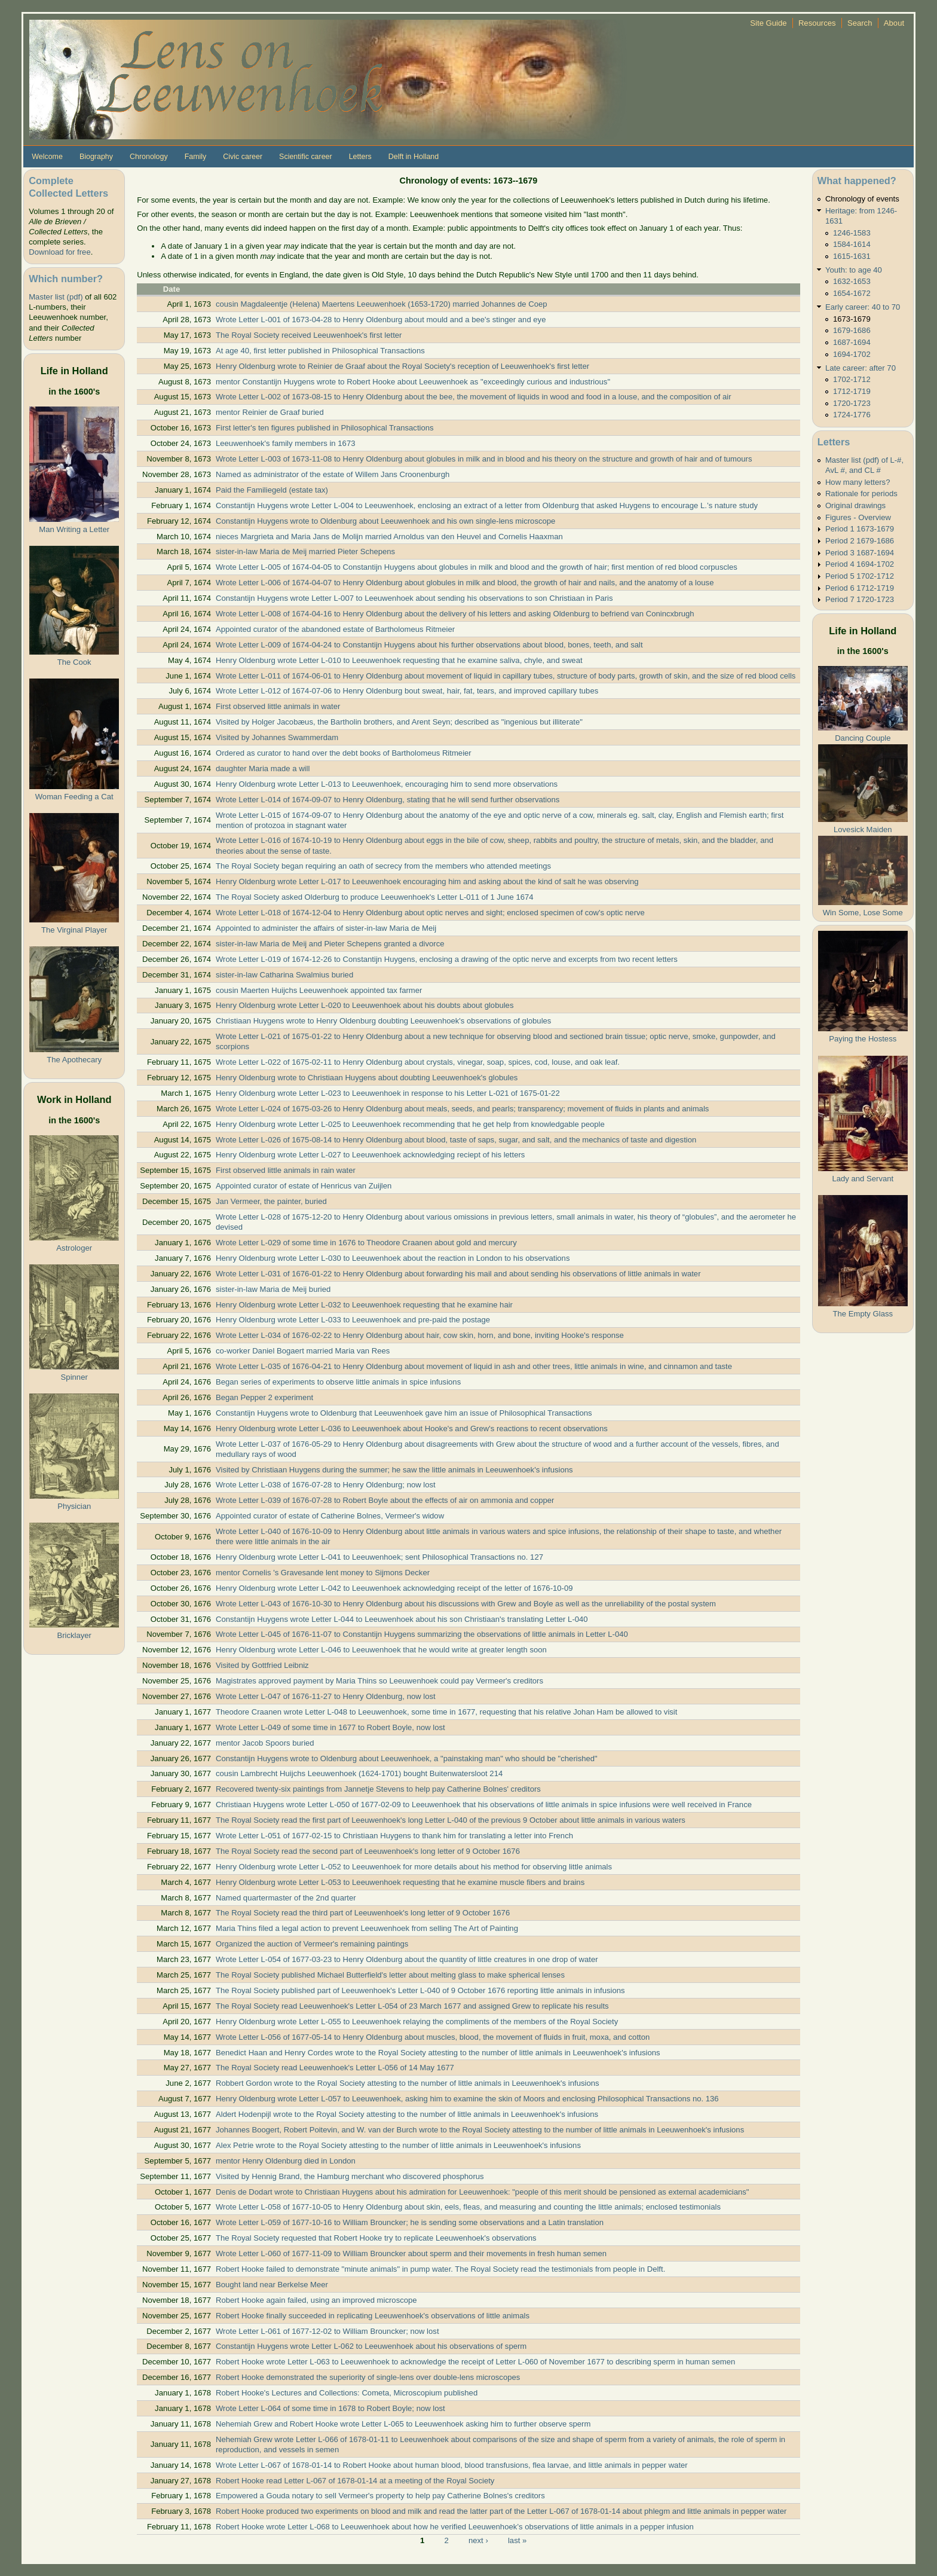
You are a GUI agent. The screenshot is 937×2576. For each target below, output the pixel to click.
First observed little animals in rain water (286, 1170)
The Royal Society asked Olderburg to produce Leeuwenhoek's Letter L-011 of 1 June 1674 (375, 897)
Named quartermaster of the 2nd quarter (286, 1897)
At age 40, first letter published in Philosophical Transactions (320, 350)
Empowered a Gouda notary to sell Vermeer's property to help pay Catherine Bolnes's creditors (380, 2495)
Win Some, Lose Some (863, 912)
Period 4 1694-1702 (859, 564)
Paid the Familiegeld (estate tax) (272, 489)
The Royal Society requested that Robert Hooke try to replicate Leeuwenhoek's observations (376, 2237)
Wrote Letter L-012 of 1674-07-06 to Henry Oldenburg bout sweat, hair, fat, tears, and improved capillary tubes (407, 690)
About (894, 23)
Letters (360, 156)
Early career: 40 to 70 (862, 306)
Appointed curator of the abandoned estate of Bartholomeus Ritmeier (335, 629)
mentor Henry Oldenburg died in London (286, 2160)
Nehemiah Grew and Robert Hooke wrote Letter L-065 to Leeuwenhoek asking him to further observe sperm (403, 2423)
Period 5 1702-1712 (859, 576)
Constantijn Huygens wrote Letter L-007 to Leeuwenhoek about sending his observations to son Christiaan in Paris (414, 598)
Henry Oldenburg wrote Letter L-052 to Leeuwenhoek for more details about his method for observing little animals (414, 1866)
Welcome (47, 156)
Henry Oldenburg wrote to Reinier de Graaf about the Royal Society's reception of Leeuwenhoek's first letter (402, 366)
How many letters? (857, 482)
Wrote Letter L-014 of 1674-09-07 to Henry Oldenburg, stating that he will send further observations (387, 799)
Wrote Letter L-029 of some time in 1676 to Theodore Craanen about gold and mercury (366, 1242)
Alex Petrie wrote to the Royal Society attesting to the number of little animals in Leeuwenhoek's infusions (398, 2145)
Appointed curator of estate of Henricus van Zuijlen (303, 1185)
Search (859, 23)
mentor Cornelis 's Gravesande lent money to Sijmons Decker (323, 1572)
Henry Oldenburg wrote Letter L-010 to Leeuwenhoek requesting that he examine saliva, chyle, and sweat (399, 660)
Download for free (59, 251)
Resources (817, 23)
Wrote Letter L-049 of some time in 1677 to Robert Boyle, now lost (330, 1727)
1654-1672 (852, 293)
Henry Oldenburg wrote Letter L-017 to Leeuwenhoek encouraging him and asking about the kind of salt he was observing (427, 881)
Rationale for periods (861, 493)
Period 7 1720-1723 (859, 599)
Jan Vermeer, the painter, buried (271, 1201)
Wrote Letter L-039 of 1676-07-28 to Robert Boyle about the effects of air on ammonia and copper (385, 1500)
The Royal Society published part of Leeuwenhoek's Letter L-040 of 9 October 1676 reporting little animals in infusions (420, 1990)
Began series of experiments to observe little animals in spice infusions (338, 1381)
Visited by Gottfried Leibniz (262, 1665)
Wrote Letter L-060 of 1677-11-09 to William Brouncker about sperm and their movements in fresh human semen (411, 2253)
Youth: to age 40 (853, 269)
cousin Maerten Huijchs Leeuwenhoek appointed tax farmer (319, 990)
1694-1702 (852, 354)
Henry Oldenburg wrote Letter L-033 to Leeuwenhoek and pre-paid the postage (353, 1319)
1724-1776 (852, 414)
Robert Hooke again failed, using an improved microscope (316, 2300)
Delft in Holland (413, 156)
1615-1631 (852, 256)
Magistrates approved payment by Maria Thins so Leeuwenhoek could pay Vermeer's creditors (379, 1680)
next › (478, 2539)
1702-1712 (852, 379)
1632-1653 (852, 281)
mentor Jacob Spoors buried (265, 1742)
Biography (96, 156)
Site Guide (768, 23)
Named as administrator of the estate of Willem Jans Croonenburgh (332, 474)
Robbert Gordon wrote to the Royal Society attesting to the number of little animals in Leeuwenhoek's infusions (407, 2083)
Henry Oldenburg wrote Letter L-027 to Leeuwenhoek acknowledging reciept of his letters (370, 1154)
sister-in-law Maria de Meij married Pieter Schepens (305, 551)
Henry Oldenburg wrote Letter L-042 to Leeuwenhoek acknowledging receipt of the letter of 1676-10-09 (394, 1588)
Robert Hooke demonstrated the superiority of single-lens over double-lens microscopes (368, 2377)
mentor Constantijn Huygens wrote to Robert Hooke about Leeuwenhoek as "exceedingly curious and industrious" (413, 381)
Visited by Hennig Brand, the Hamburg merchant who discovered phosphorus (350, 2176)
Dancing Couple (862, 738)
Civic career (242, 156)
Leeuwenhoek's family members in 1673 (286, 443)
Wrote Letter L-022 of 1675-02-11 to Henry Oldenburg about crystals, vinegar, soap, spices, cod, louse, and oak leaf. (418, 1062)
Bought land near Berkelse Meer (272, 2284)
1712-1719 (852, 391)
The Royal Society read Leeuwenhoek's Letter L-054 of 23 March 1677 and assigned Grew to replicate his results (412, 2005)
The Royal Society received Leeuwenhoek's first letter (309, 335)
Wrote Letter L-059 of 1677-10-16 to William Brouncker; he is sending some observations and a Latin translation (410, 2222)
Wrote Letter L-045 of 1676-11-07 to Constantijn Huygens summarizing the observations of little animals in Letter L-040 (422, 1634)
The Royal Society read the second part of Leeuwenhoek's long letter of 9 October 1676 (368, 1851)
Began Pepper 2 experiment (264, 1397)
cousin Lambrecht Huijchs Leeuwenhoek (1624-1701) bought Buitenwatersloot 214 (359, 1773)
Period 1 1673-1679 (859, 528)
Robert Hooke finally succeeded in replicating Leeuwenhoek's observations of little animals (372, 2315)
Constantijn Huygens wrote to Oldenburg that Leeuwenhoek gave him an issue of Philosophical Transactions (404, 1412)
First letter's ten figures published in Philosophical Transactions (325, 427)
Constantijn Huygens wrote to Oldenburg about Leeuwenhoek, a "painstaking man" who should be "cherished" (407, 1758)
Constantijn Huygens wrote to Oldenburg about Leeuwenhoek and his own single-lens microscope (385, 521)
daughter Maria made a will (263, 768)
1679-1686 (852, 330)
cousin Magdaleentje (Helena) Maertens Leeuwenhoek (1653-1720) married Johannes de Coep (381, 304)
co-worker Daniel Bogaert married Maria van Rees (303, 1350)
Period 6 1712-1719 (859, 587)
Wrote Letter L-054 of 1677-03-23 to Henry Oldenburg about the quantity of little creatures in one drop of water (407, 1959)
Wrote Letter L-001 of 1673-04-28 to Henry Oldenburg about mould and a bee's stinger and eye (381, 319)
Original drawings (855, 505)
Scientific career (305, 156)
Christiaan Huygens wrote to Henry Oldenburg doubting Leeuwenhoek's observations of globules (383, 1020)
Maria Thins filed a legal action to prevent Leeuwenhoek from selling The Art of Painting (367, 1928)
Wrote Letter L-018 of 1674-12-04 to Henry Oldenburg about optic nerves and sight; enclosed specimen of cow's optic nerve (430, 912)
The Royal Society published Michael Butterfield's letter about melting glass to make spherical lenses (390, 1974)
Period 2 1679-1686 (859, 540)
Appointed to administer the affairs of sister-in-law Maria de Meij (326, 928)
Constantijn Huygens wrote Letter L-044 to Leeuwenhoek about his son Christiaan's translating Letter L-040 (402, 1619)
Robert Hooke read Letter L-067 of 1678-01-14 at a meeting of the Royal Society (355, 2480)
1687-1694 (852, 342)
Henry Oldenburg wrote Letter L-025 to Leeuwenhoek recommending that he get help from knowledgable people (410, 1124)
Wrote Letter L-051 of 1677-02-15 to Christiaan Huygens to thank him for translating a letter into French (394, 1835)
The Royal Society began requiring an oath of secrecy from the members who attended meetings (383, 865)
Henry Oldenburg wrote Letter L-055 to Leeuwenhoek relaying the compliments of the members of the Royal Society (417, 2021)
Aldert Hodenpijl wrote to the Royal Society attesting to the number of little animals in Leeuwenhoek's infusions (407, 2114)
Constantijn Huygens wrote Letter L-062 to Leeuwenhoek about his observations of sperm (371, 2346)
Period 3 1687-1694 (859, 552)
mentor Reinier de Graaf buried (270, 412)
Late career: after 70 (860, 367)
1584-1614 (852, 244)
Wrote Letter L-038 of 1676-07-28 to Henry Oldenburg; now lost (326, 1484)
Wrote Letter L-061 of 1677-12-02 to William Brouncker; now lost (327, 2331)
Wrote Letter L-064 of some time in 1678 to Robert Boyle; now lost (330, 2408)
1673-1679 (852, 318)
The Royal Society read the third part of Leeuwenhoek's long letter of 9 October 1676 (363, 1912)
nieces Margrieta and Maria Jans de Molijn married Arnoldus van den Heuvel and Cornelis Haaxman (389, 536)
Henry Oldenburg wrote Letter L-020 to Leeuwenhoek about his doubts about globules (365, 1005)
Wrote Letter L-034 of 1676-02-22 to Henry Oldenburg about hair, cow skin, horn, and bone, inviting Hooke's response (420, 1335)
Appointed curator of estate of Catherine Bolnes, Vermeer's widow (330, 1515)
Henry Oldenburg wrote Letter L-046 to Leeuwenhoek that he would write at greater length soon (381, 1649)
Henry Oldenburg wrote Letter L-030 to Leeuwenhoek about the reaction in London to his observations (393, 1258)
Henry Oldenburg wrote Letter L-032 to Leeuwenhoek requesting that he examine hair (364, 1304)
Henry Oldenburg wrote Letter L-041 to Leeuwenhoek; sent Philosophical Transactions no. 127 (379, 1557)
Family (196, 156)
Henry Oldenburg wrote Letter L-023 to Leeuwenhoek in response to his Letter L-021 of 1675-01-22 (388, 1093)
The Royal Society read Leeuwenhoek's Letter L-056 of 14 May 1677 (335, 2067)
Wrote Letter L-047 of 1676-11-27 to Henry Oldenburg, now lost (326, 1696)
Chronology (149, 156)
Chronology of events (862, 198)
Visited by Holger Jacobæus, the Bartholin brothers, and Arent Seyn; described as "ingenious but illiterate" (399, 721)
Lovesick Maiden (863, 829)
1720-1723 (852, 403)
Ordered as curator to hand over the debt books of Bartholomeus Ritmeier (343, 752)
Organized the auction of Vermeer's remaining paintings (312, 1943)
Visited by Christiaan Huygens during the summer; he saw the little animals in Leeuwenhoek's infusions (394, 1469)
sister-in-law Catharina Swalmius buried (284, 974)
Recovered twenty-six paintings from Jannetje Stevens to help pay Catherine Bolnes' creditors (378, 1788)
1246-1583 (852, 232)
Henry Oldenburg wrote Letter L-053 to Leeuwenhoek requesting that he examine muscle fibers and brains (400, 1882)
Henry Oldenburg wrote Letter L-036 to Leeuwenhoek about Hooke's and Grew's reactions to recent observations (412, 1428)
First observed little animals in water (278, 706)
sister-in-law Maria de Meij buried (273, 1289)
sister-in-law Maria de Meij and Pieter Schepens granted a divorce (330, 943)
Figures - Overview (858, 517)
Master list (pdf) (55, 296)
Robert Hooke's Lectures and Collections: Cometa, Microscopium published (346, 2392)
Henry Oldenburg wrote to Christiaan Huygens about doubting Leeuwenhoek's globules (367, 1077)
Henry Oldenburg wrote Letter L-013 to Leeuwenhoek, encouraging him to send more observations (387, 784)
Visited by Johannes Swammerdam (277, 737)
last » (517, 2539)
